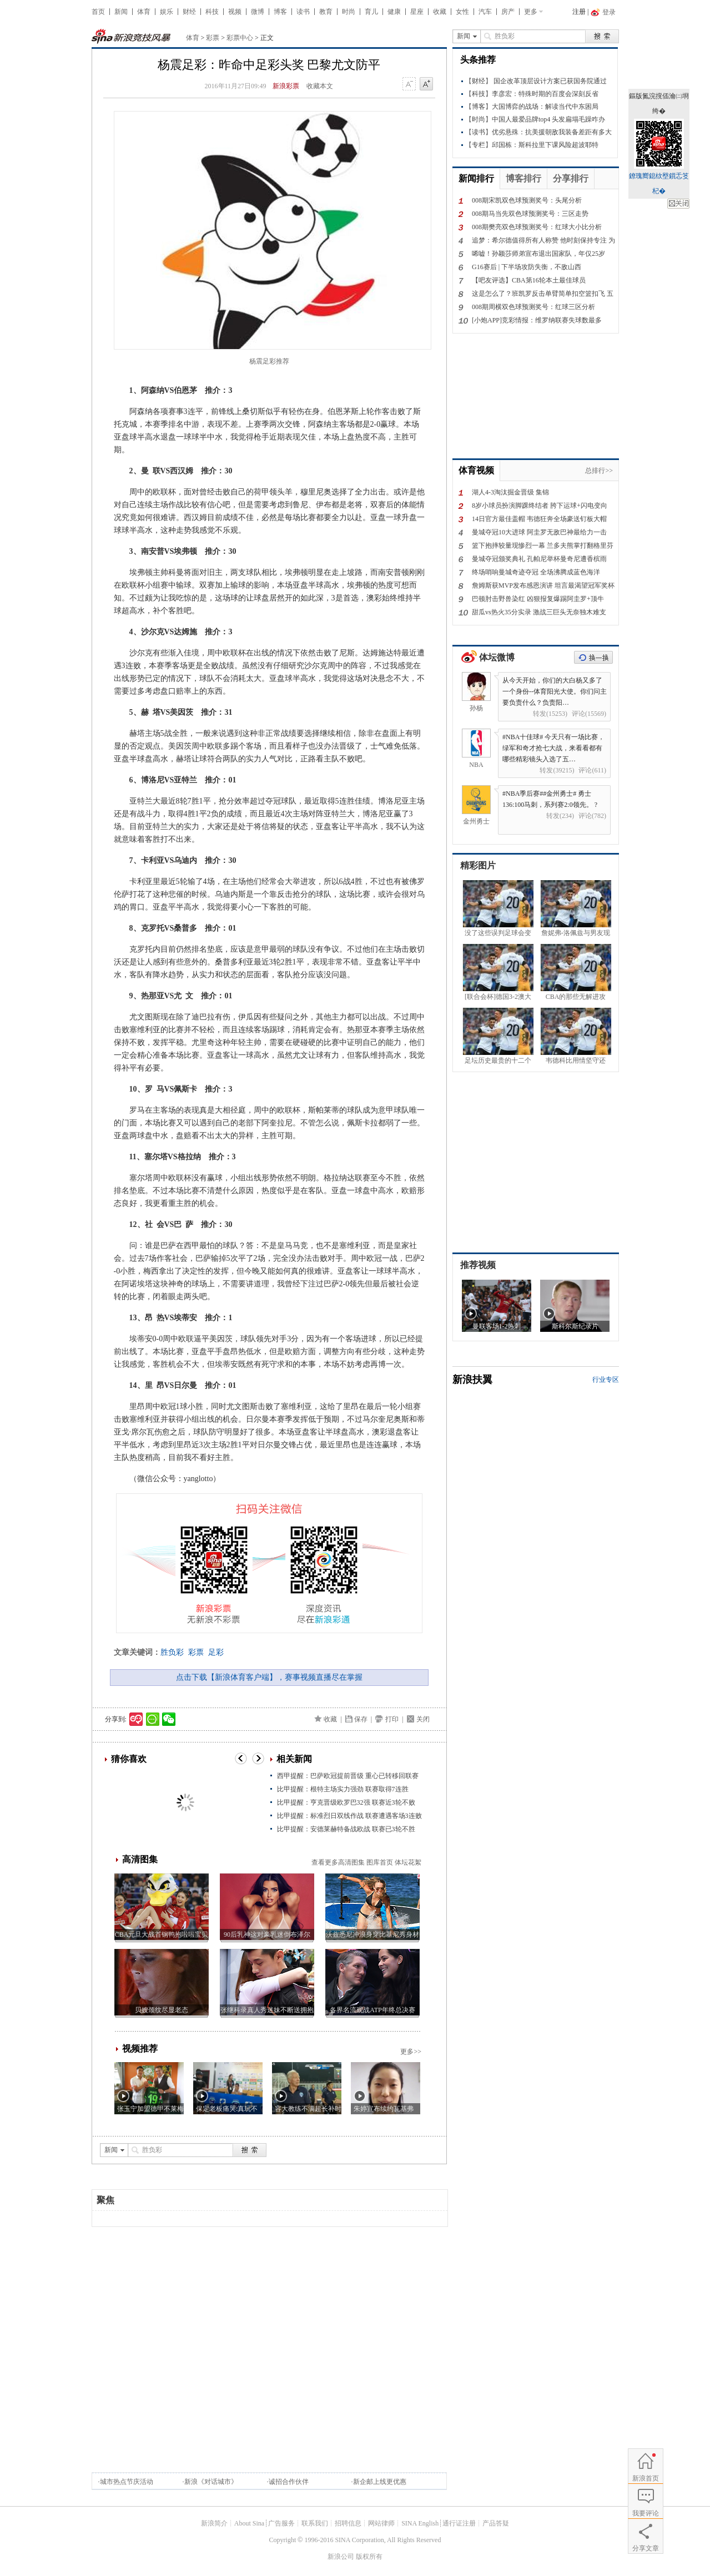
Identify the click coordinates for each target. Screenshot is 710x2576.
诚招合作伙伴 (289, 2482)
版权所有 (369, 2556)
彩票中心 (239, 38)
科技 (212, 12)
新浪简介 (214, 2523)
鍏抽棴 (678, 204)
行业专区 (605, 1379)
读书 (303, 12)
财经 (189, 12)
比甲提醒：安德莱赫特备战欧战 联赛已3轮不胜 (346, 1829)
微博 (257, 12)
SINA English (420, 2523)
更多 (530, 12)
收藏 (439, 12)
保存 (360, 1719)
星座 (417, 12)
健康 (394, 12)
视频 (234, 12)
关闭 (423, 1719)
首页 (98, 12)
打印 (392, 1719)
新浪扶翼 (472, 1379)
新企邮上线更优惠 (379, 2482)
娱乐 (166, 12)
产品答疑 (495, 2523)
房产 (508, 12)
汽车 (485, 12)
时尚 (348, 12)
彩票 (212, 38)
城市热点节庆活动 (126, 2482)
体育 (143, 12)
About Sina (249, 2523)
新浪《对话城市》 (211, 2482)
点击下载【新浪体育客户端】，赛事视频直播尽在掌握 (269, 1677)
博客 (280, 12)
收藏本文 (319, 86)
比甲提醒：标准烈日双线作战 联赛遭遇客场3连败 (349, 1816)
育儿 (371, 12)
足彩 (216, 1652)
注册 (579, 12)
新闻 (121, 12)
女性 (462, 12)
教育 (326, 12)
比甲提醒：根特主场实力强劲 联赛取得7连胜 (343, 1789)
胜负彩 (172, 1652)
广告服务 (281, 2523)
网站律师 (381, 2523)
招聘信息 (348, 2523)
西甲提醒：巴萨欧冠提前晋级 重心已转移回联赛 (348, 1776)
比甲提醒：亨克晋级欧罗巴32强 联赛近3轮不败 (346, 1802)
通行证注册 (459, 2523)
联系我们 (314, 2523)
